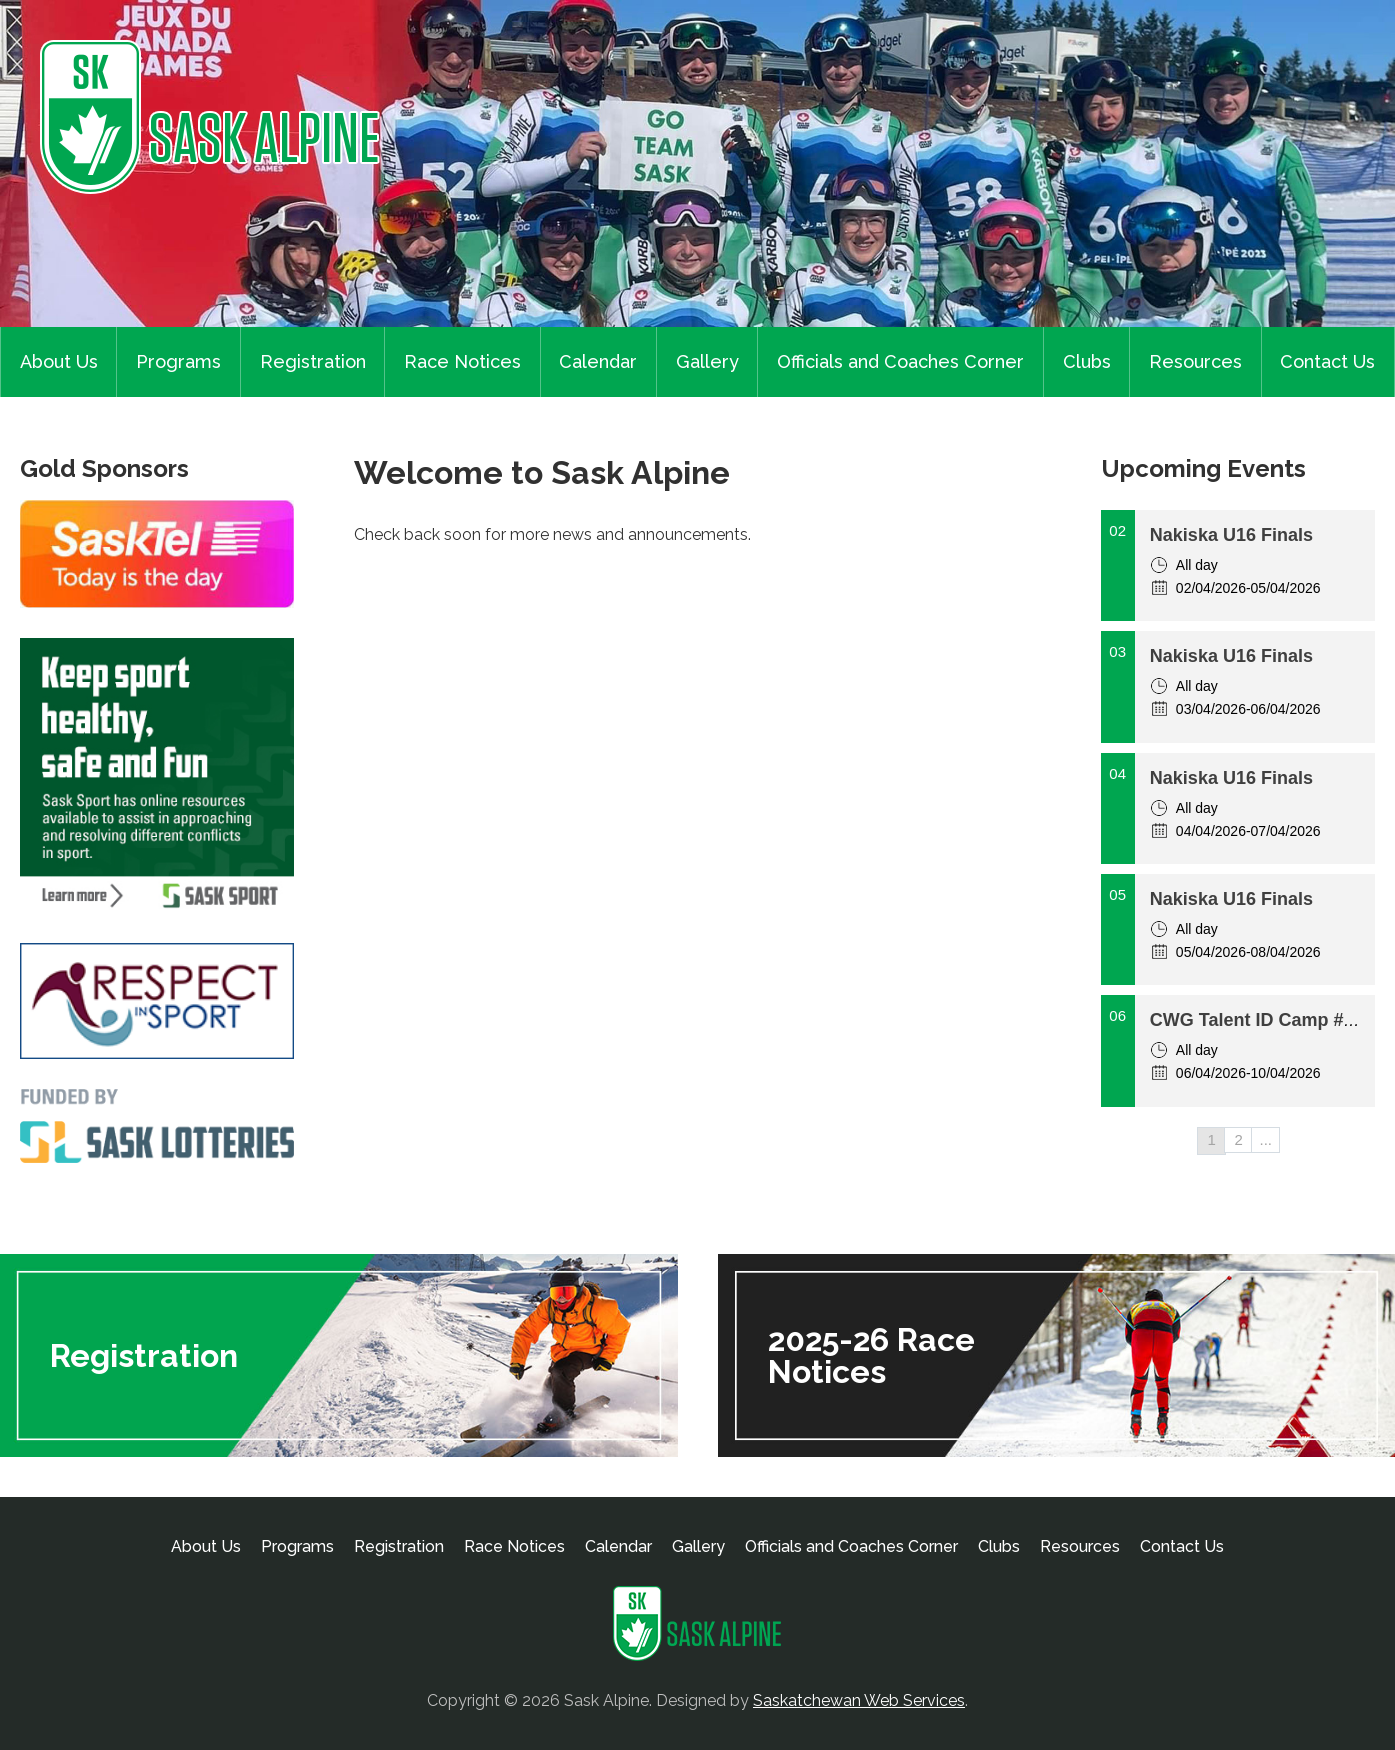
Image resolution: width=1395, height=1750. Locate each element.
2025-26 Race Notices (871, 1355)
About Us (59, 361)
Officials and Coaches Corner (900, 361)
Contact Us (1327, 361)
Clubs (1087, 361)
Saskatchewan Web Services (859, 1700)
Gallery (707, 361)
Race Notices (462, 361)
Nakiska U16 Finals (1231, 535)
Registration (313, 361)
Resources (1195, 361)
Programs (178, 361)
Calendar (598, 361)
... (1266, 1139)
